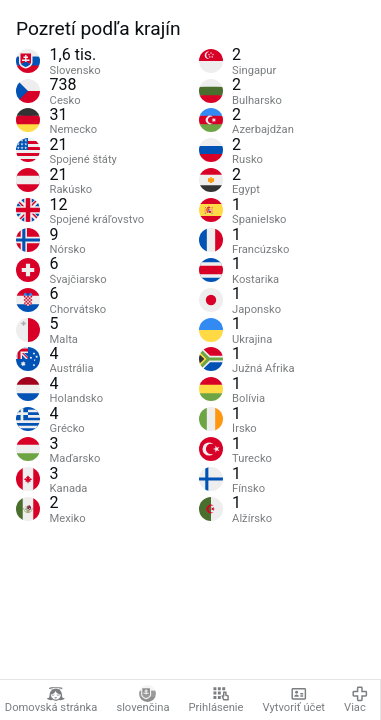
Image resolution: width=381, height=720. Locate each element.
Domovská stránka (51, 700)
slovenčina (142, 700)
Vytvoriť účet (294, 700)
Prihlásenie (215, 700)
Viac (356, 700)
